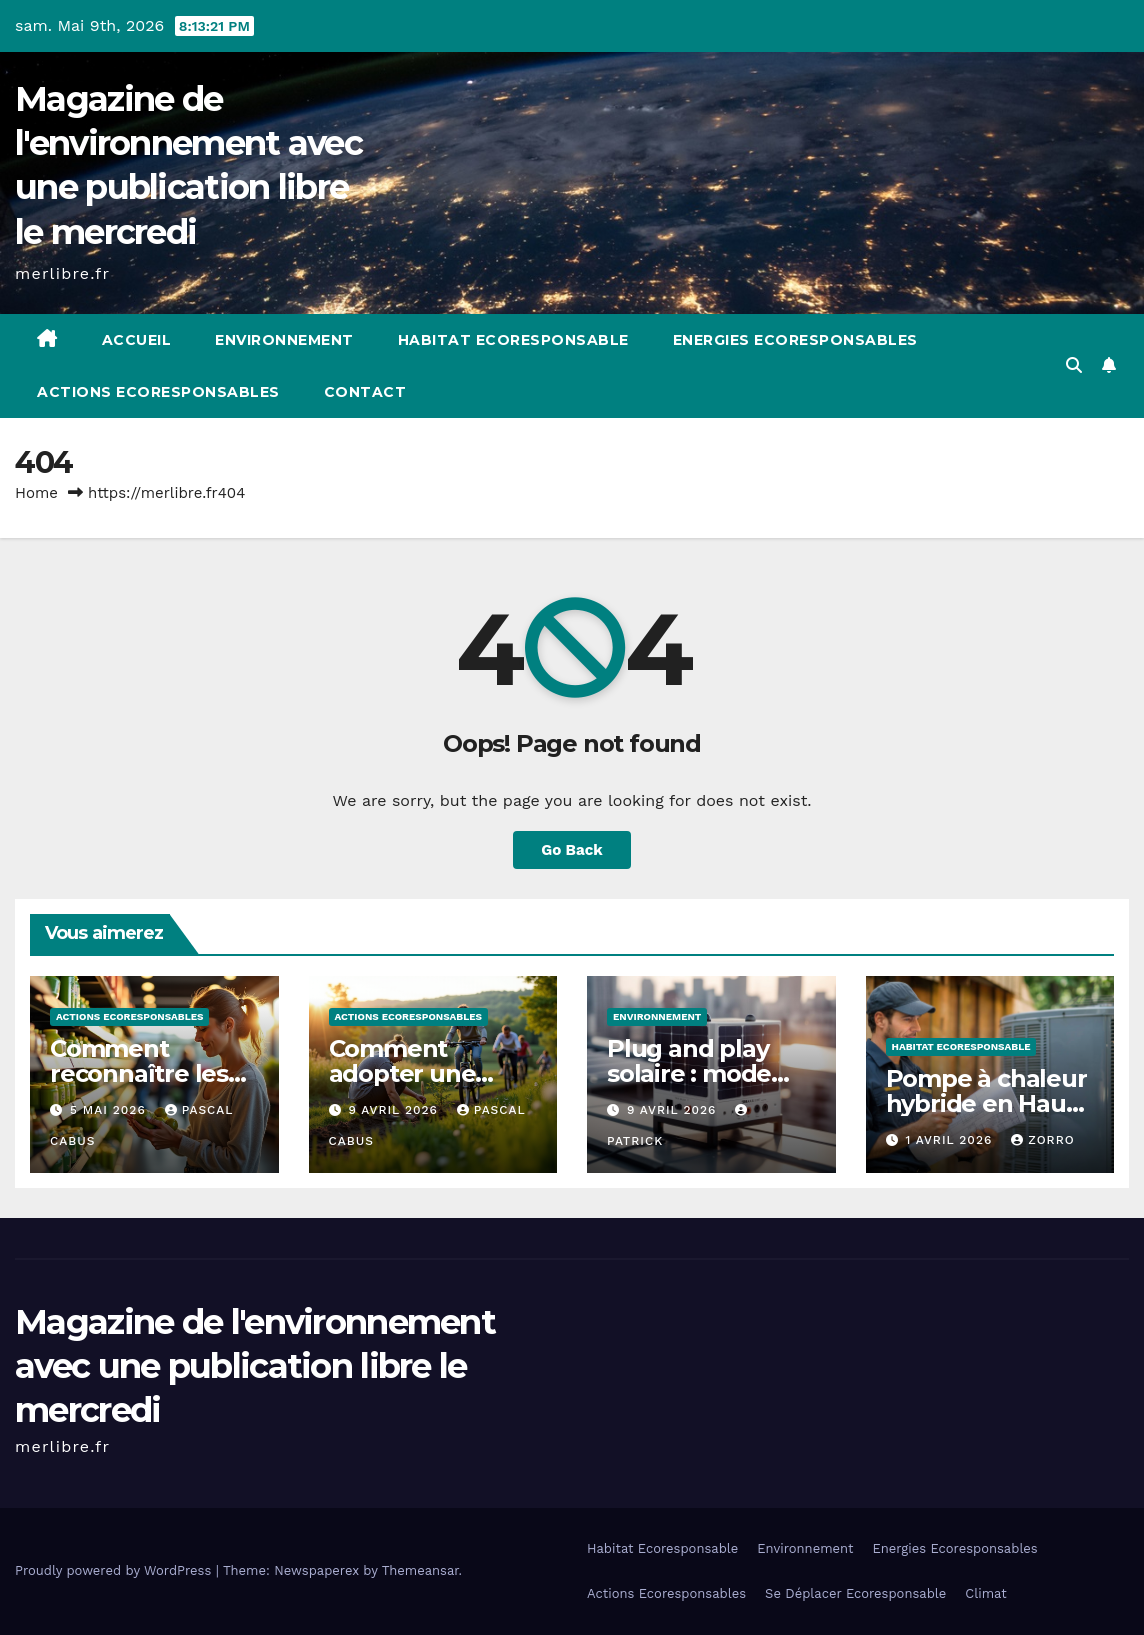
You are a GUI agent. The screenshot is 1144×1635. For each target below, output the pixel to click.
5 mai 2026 (110, 1110)
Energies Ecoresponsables (795, 340)
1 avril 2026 (951, 1140)
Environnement (284, 340)
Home (36, 493)
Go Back (572, 850)
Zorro (1042, 1140)
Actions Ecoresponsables (158, 392)
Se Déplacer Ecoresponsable (855, 1593)
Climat (985, 1593)
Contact (365, 392)
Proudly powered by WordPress (115, 1570)
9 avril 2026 (395, 1110)
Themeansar (420, 1570)
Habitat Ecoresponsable (513, 340)
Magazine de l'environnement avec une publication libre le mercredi (255, 1366)
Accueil (137, 340)
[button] (1074, 365)
